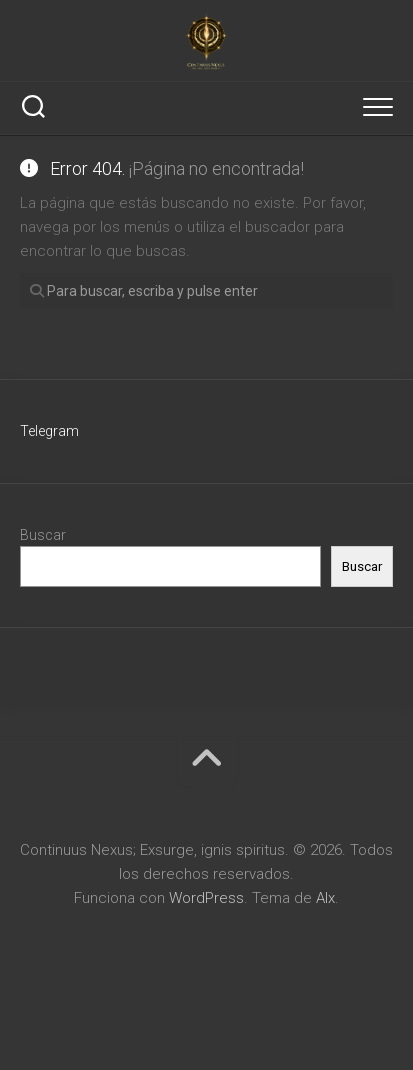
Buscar (43, 535)
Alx (325, 898)
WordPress (206, 898)
